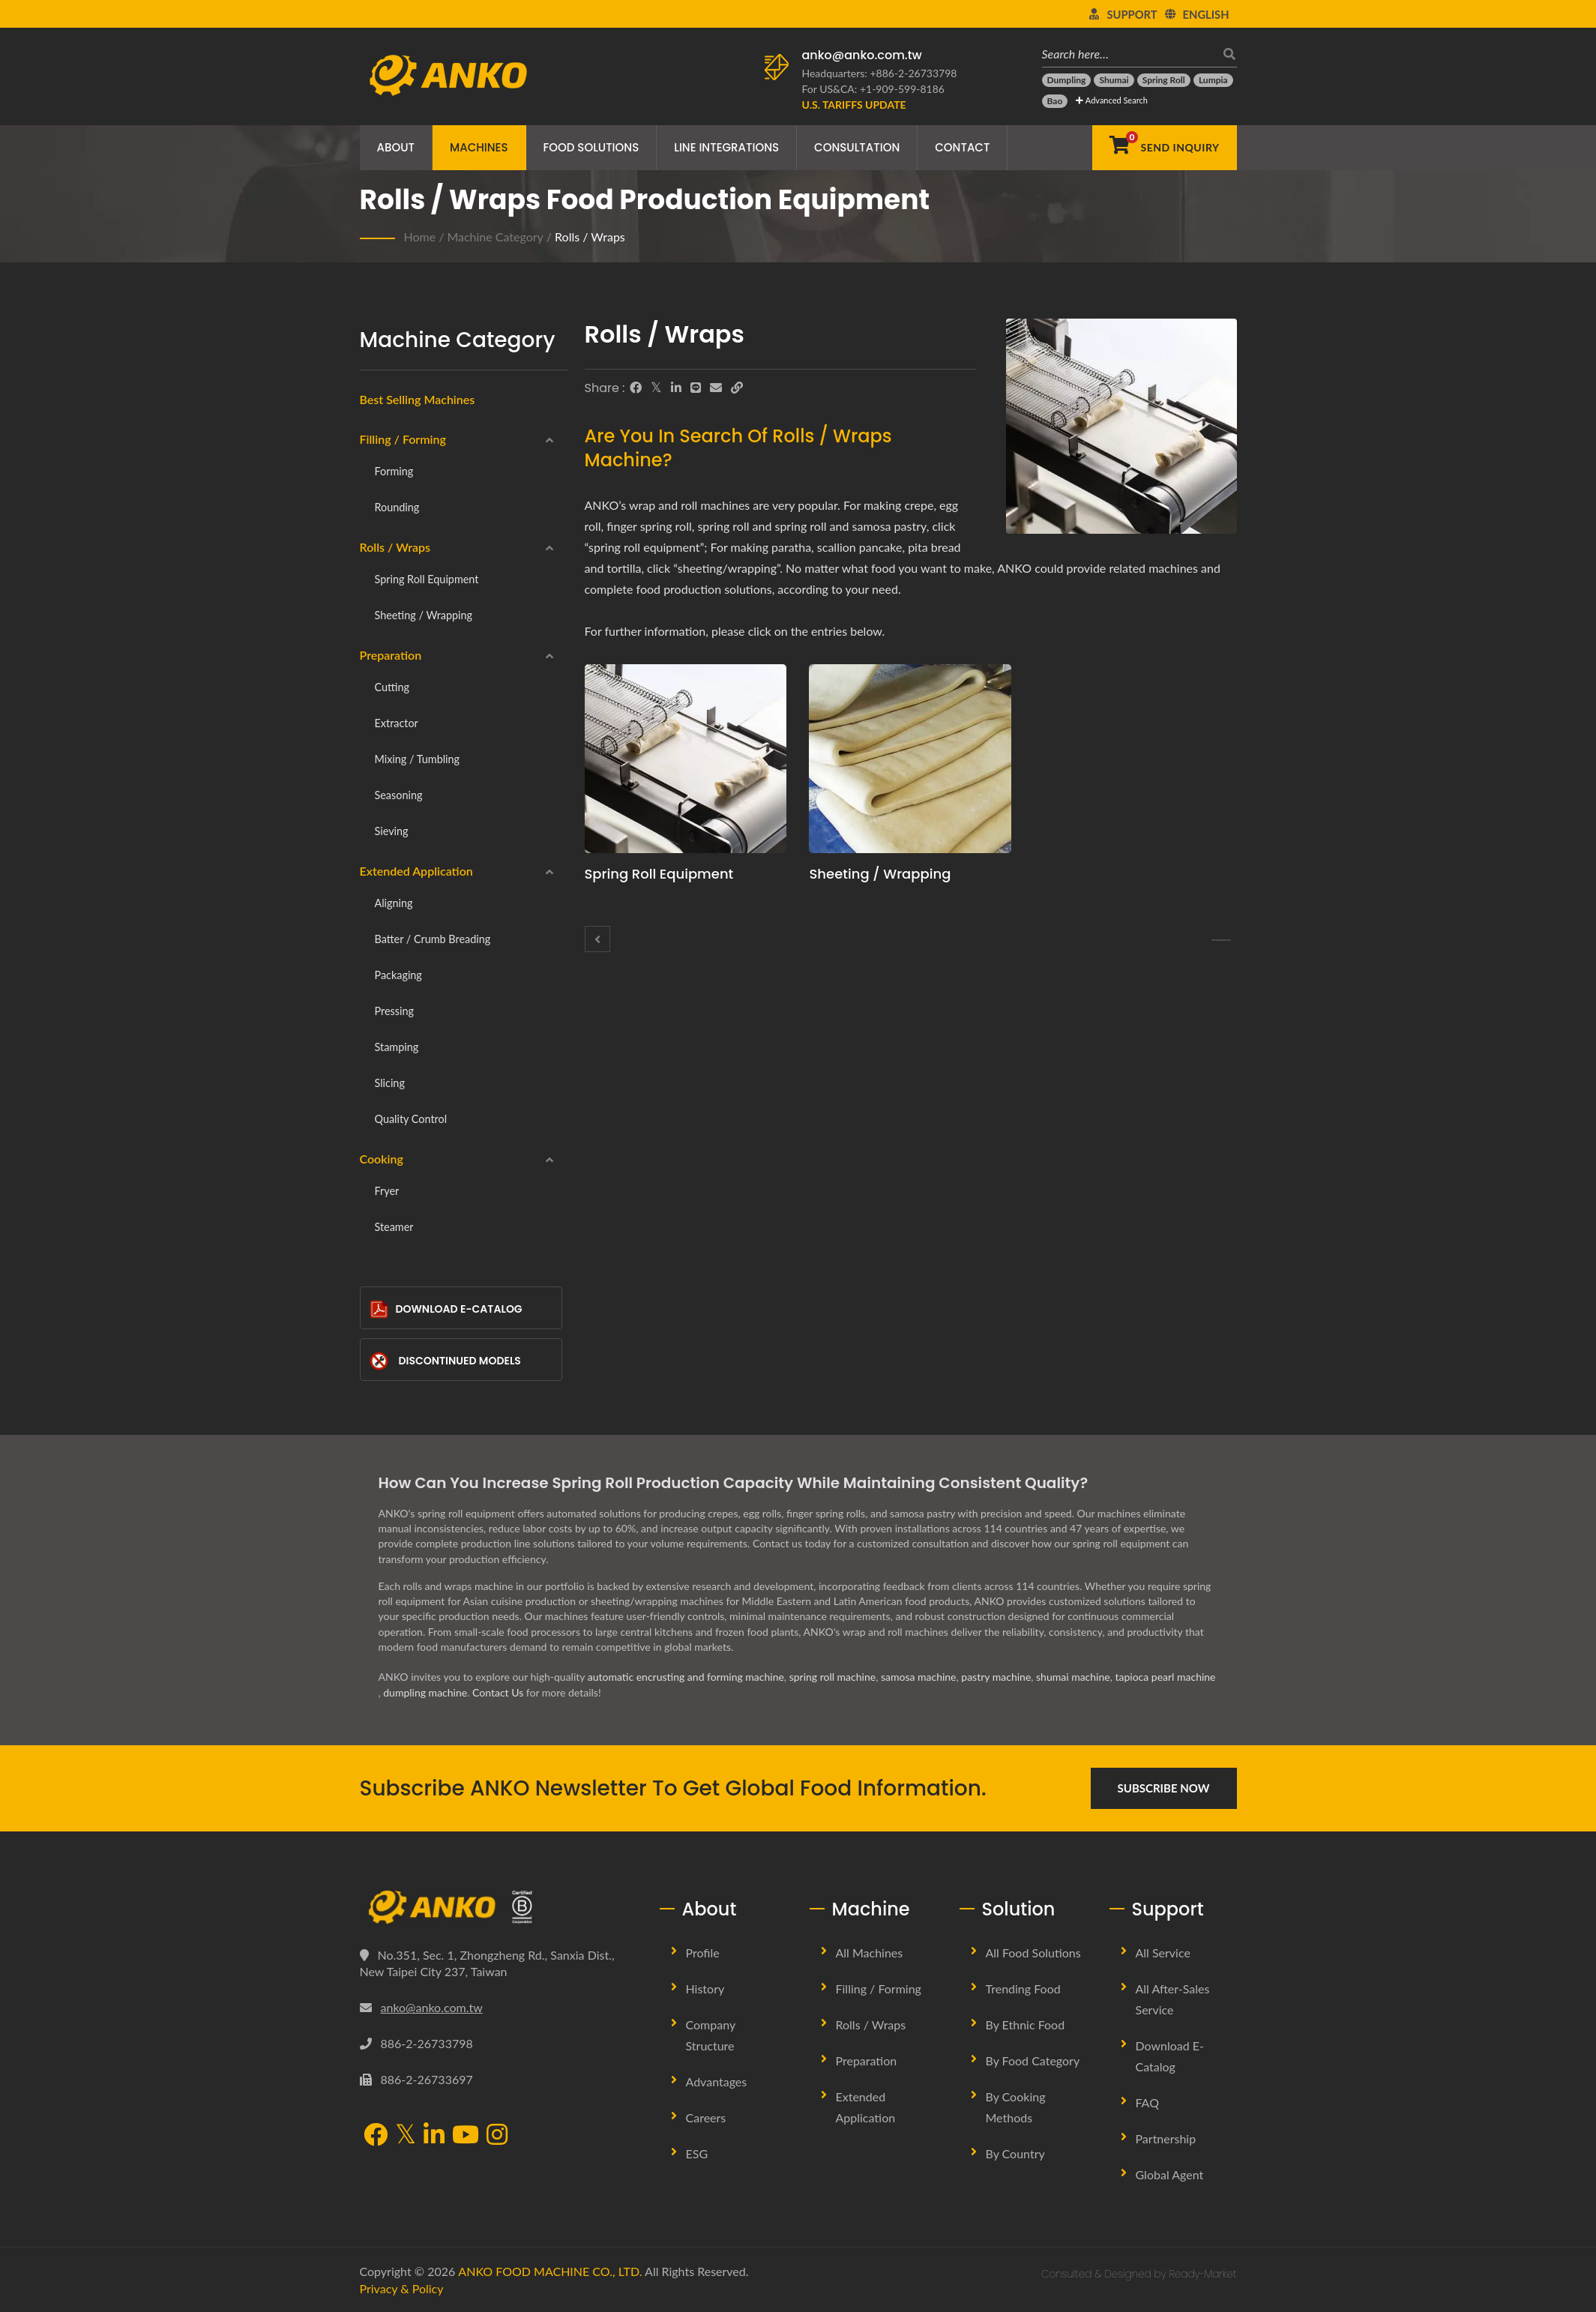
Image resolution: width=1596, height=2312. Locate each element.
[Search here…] (1128, 53)
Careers (706, 2117)
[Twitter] (656, 387)
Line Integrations (726, 147)
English (1206, 14)
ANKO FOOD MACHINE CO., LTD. (550, 2271)
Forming (394, 471)
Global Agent (1170, 2174)
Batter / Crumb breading (433, 939)
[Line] (695, 387)
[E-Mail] (715, 387)
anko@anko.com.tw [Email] (432, 2007)
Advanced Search (1111, 100)
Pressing (394, 1011)
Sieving (392, 831)
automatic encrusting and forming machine (686, 1676)
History (705, 1988)
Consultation (857, 147)
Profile (703, 1952)
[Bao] (1055, 101)
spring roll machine (832, 1676)
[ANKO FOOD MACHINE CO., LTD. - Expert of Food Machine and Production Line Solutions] (448, 71)
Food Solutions (591, 147)
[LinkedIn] (676, 387)
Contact (962, 147)
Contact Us (497, 1692)
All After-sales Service (1173, 1999)
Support (1131, 14)
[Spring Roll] (1163, 80)
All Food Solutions (1033, 1952)
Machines (479, 147)
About (396, 147)
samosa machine (919, 1676)
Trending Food (1023, 1988)
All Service (1163, 1952)
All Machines (869, 1952)
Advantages (716, 2081)
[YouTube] (465, 2135)
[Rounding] (597, 939)
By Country (1015, 2153)
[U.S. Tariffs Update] (854, 104)
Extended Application (416, 871)
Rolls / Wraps (590, 236)
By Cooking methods (1016, 2107)
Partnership (1166, 2138)
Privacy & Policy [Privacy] (402, 2288)
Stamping (397, 1047)
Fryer (387, 1190)
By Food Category (1033, 2060)
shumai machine (1073, 1676)
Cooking (381, 1159)
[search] (1225, 53)
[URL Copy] (736, 387)
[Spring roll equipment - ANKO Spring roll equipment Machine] (686, 758)
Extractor (396, 723)
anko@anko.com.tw (862, 55)
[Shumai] (1113, 80)
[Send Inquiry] (1164, 147)
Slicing (390, 1083)
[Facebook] (635, 387)
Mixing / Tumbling (417, 759)
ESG (697, 2153)
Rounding (397, 507)
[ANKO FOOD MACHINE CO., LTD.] (498, 1907)
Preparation (391, 655)
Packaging (398, 975)
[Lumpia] (1213, 80)
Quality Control (411, 1119)
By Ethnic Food (1025, 2024)
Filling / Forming (403, 439)
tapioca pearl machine (1165, 1676)
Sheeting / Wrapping (424, 615)
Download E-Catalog (446, 1309)
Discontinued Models (445, 1361)
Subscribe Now (1164, 1788)
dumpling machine (425, 1692)
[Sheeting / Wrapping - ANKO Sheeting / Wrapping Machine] (910, 758)
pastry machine (996, 1676)
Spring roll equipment (427, 579)
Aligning (394, 903)
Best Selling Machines (417, 399)
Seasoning (399, 795)
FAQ (1147, 2102)
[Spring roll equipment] (1221, 940)
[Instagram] (497, 2135)
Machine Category (495, 236)
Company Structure (710, 2035)
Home (420, 236)
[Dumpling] (1066, 80)
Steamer (394, 1226)
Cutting (392, 687)
